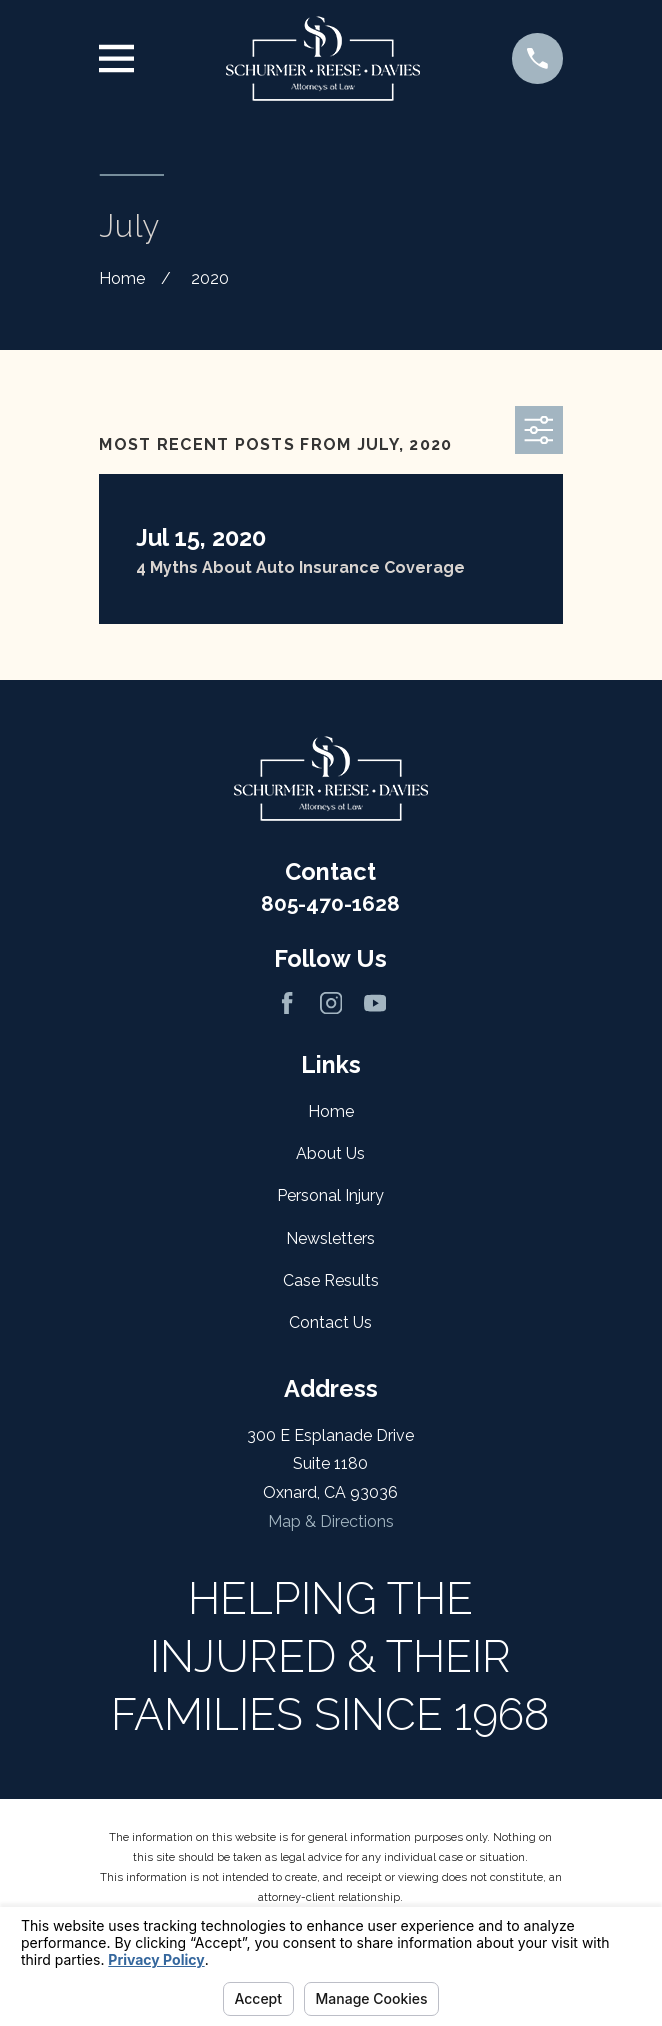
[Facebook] (287, 1003)
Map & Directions (331, 1521)
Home (331, 1111)
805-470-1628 (330, 903)
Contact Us (330, 1322)
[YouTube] (375, 1003)
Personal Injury (330, 1195)
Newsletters (330, 1238)
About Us (330, 1153)
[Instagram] (331, 1003)
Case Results (331, 1280)
